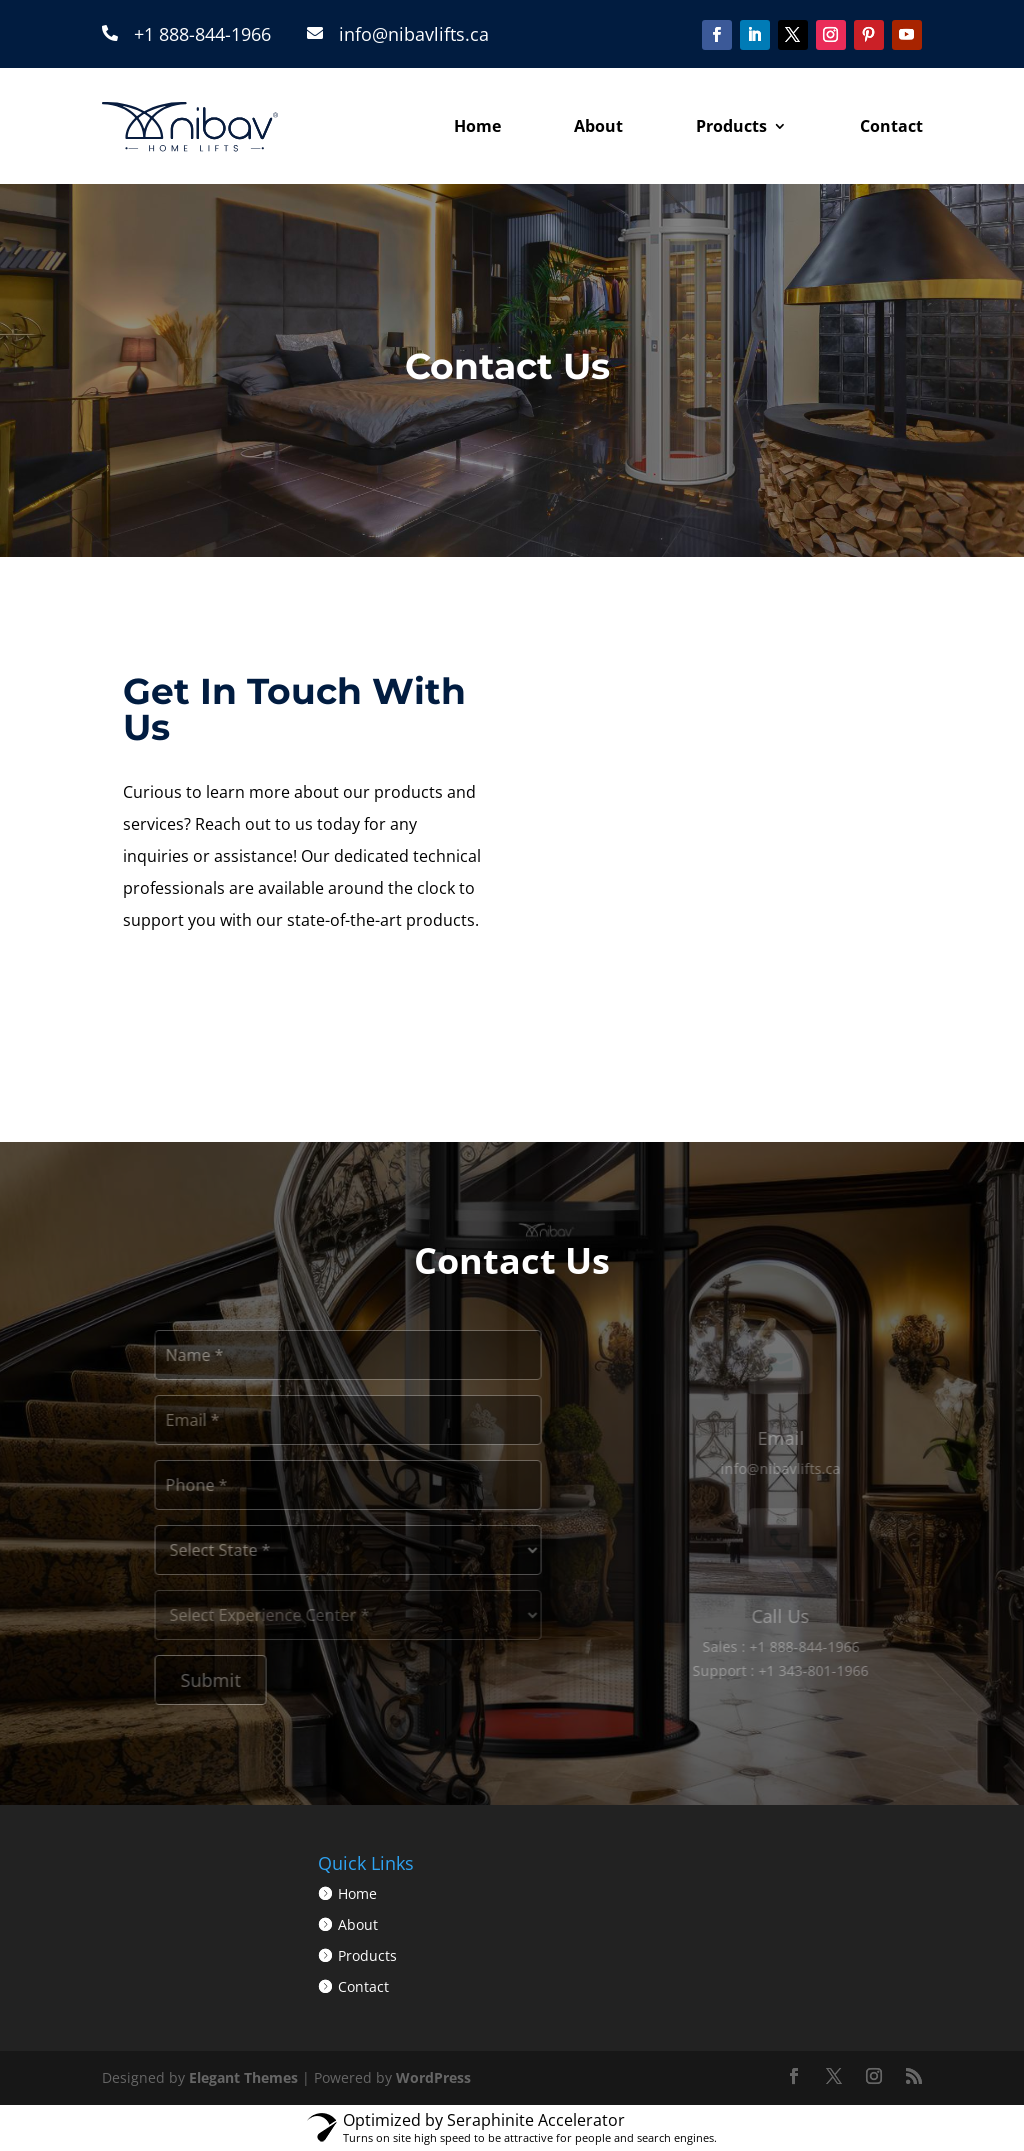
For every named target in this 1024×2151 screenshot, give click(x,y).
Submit (231, 1680)
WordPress (433, 2077)
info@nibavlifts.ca (414, 34)
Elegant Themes (243, 2077)
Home (477, 126)
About (598, 126)
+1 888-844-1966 (202, 34)
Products (731, 126)
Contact (891, 126)
